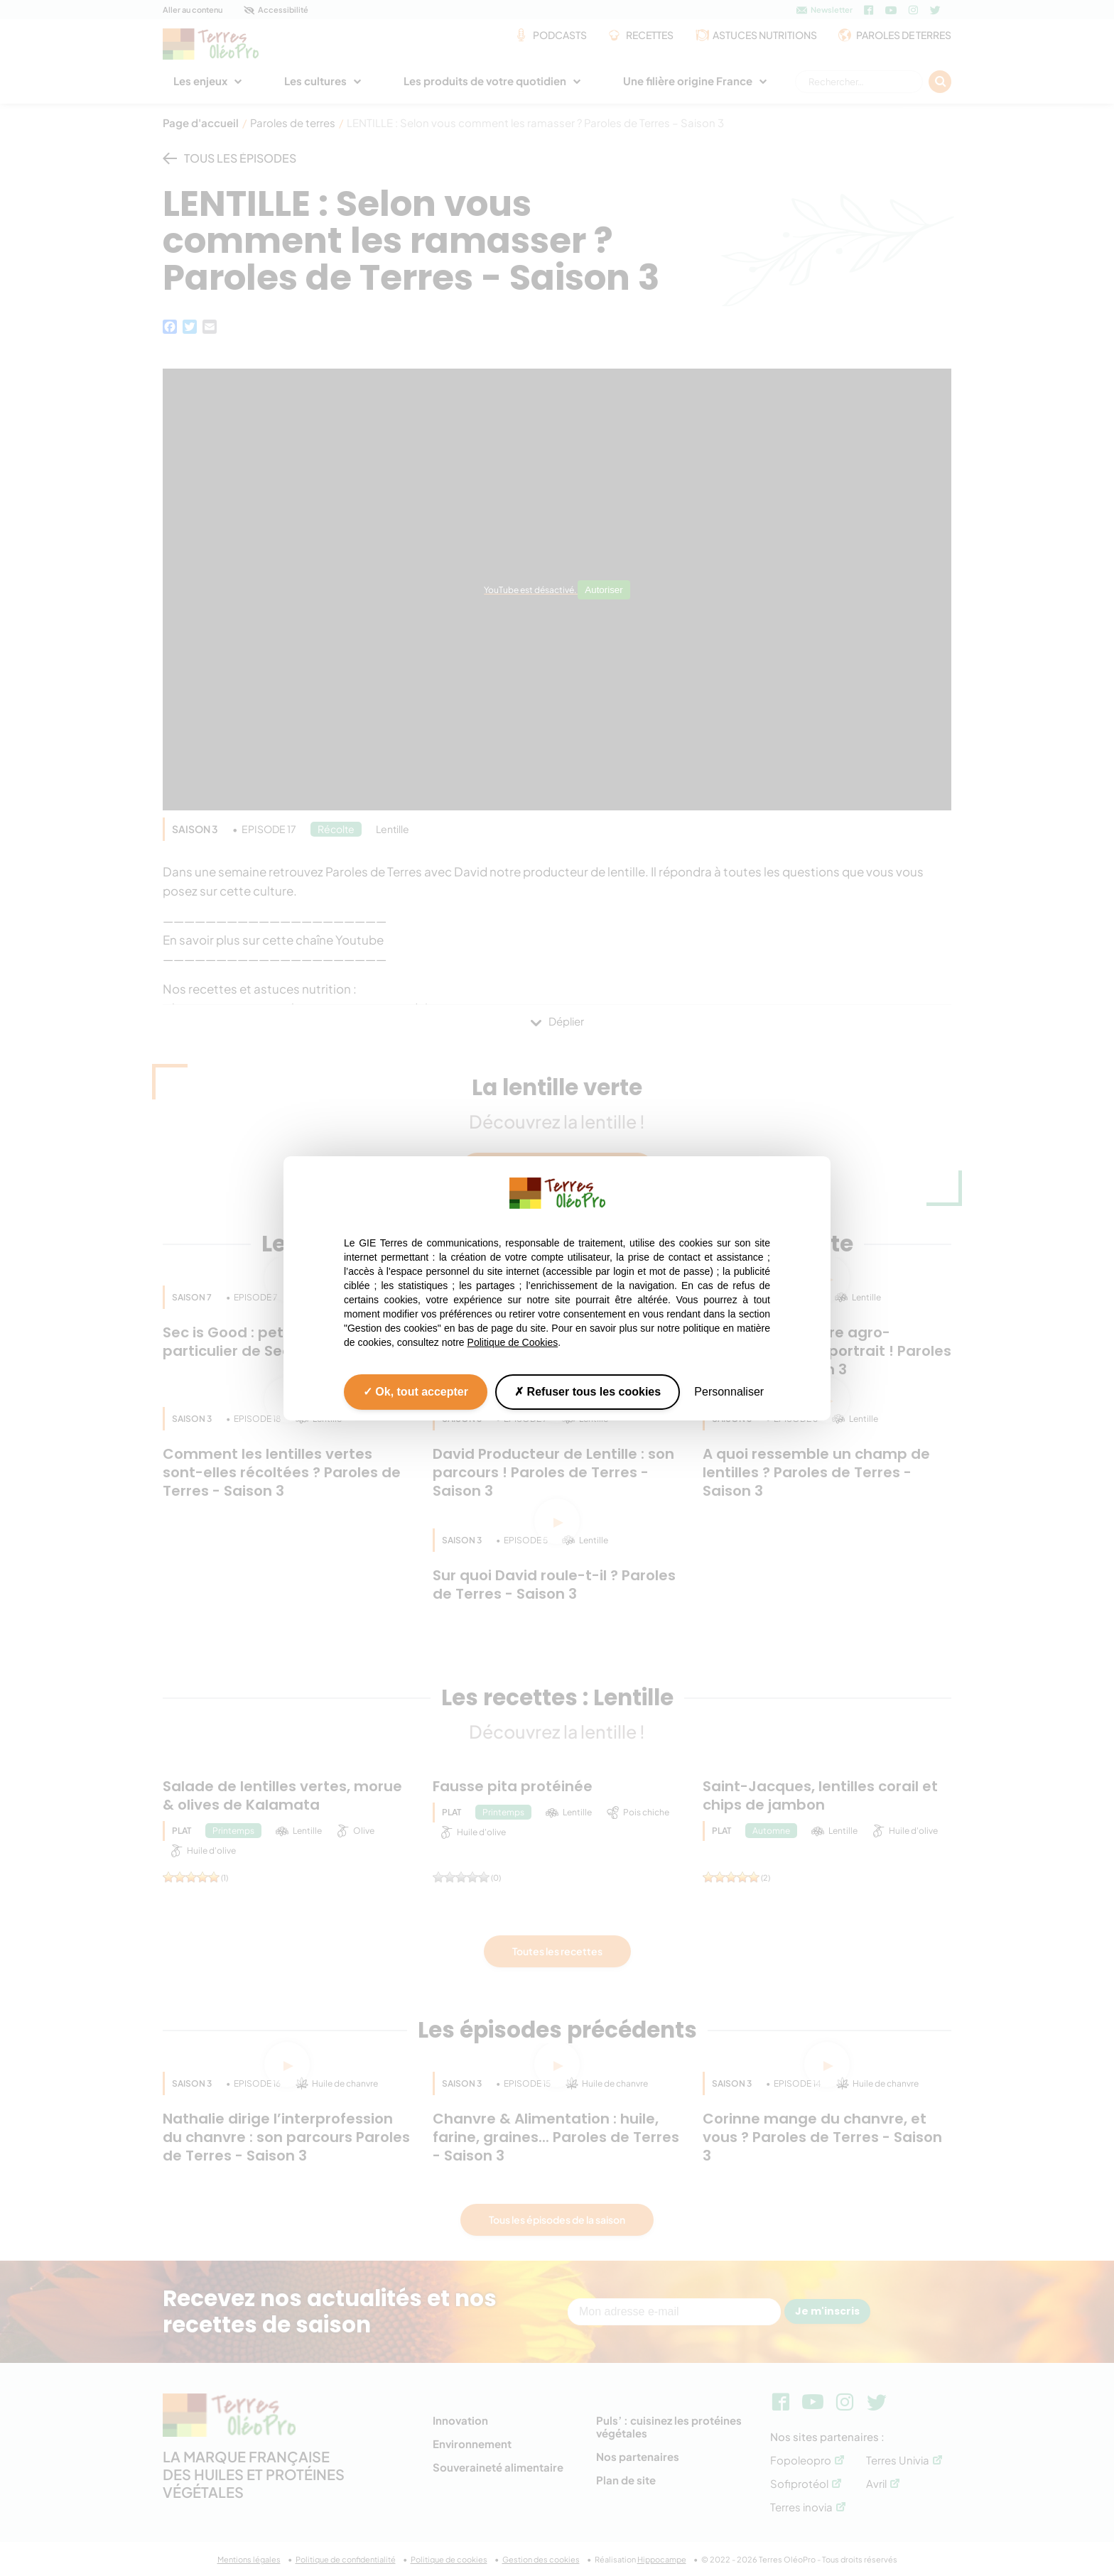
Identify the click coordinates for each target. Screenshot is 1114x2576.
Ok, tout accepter (415, 1391)
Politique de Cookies (512, 1341)
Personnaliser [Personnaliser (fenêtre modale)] (729, 1391)
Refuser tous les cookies (587, 1391)
